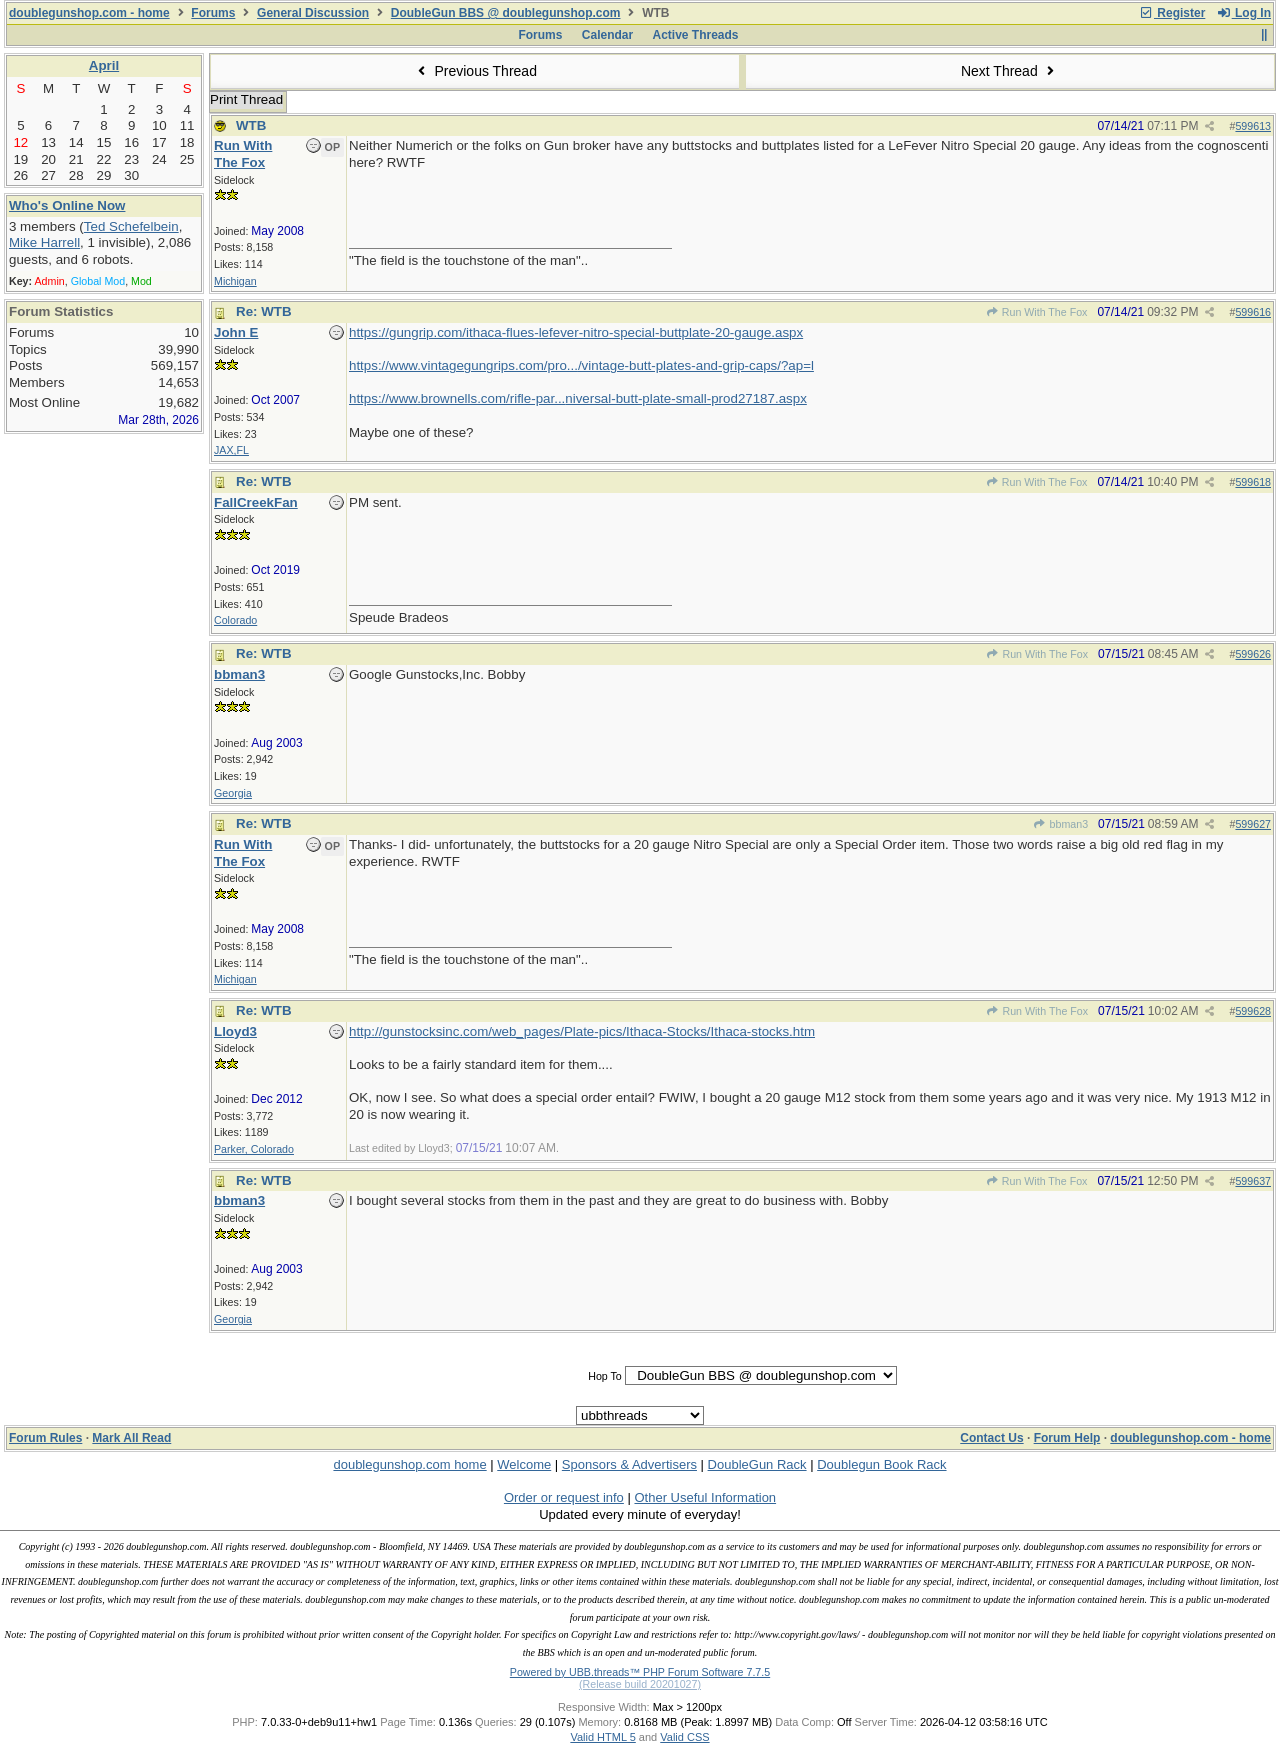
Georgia (233, 793)
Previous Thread (475, 71)
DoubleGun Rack (757, 1464)
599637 (1253, 1181)
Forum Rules (45, 1438)
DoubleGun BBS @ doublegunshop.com (506, 13)
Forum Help (1067, 1438)
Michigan (235, 281)
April (104, 65)
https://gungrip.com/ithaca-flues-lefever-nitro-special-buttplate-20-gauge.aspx (576, 332)
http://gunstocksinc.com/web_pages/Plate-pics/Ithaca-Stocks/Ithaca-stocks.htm (582, 1031)
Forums (213, 13)
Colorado (235, 620)
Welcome (524, 1464)
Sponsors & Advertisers (629, 1464)
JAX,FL (231, 450)
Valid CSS (684, 1737)
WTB (251, 125)
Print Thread (246, 99)
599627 (1253, 824)
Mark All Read (131, 1438)
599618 (1253, 482)
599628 (1253, 1011)
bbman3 (1060, 824)
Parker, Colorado (254, 1149)
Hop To (605, 1376)
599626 (1253, 654)
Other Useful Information (705, 1497)
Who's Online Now (67, 205)
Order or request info (564, 1497)
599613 (1253, 126)
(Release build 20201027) (640, 1684)
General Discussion (313, 13)
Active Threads (696, 35)
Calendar (607, 35)
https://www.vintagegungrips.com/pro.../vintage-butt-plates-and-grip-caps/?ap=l (581, 365)
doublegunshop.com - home (89, 13)
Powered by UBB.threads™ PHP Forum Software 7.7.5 (640, 1672)
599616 (1253, 312)
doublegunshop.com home (409, 1464)
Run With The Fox (1036, 312)
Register (1172, 13)
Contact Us (991, 1438)
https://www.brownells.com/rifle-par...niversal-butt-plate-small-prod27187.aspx (578, 398)
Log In (1244, 13)
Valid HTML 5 (602, 1737)
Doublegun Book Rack (881, 1464)
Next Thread (1010, 71)
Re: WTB (264, 311)
